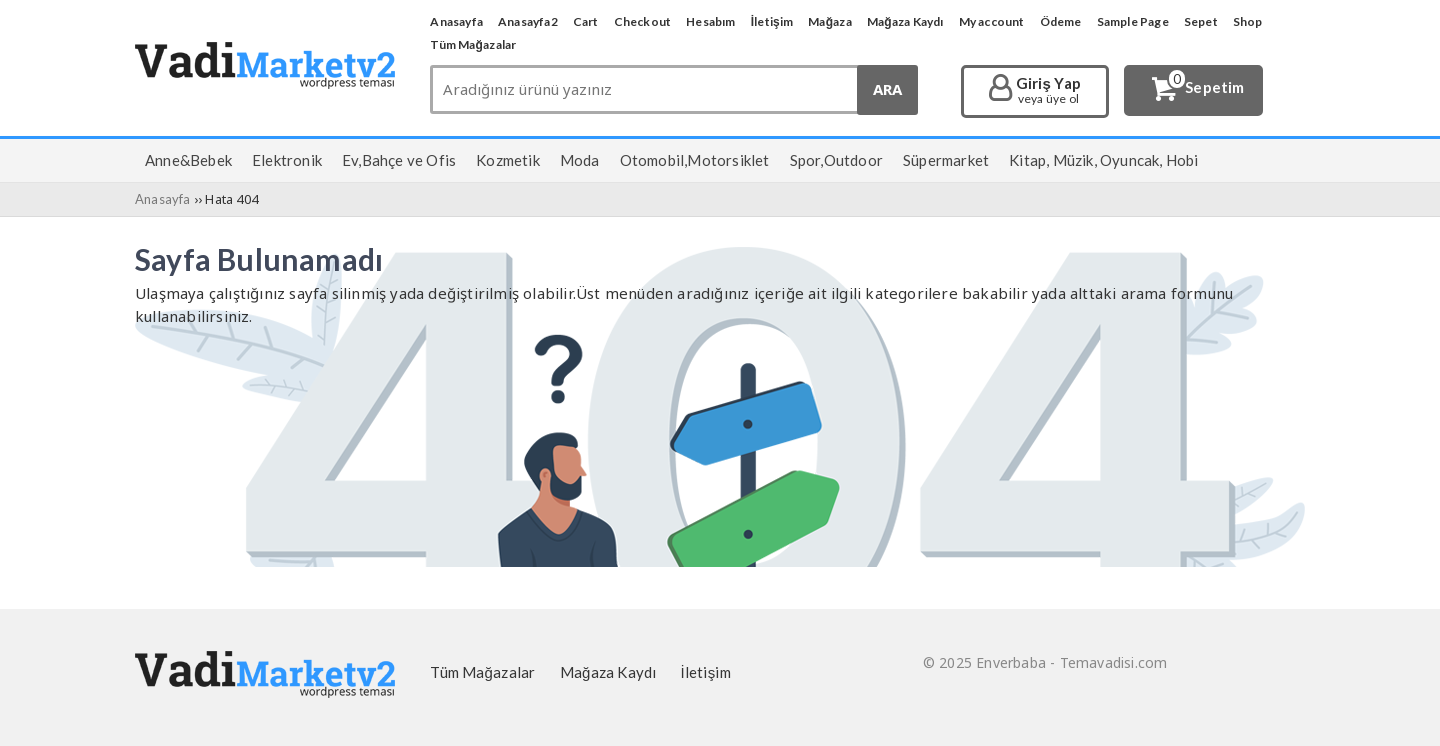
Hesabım (710, 21)
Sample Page (1133, 21)
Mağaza (830, 21)
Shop (1248, 21)
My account (992, 21)
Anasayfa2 (528, 21)
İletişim (772, 21)
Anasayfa (456, 21)
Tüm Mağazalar (473, 44)
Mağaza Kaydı (905, 21)
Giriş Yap (1048, 91)
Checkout (643, 21)
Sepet (1201, 21)
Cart (586, 21)
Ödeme (1061, 21)
